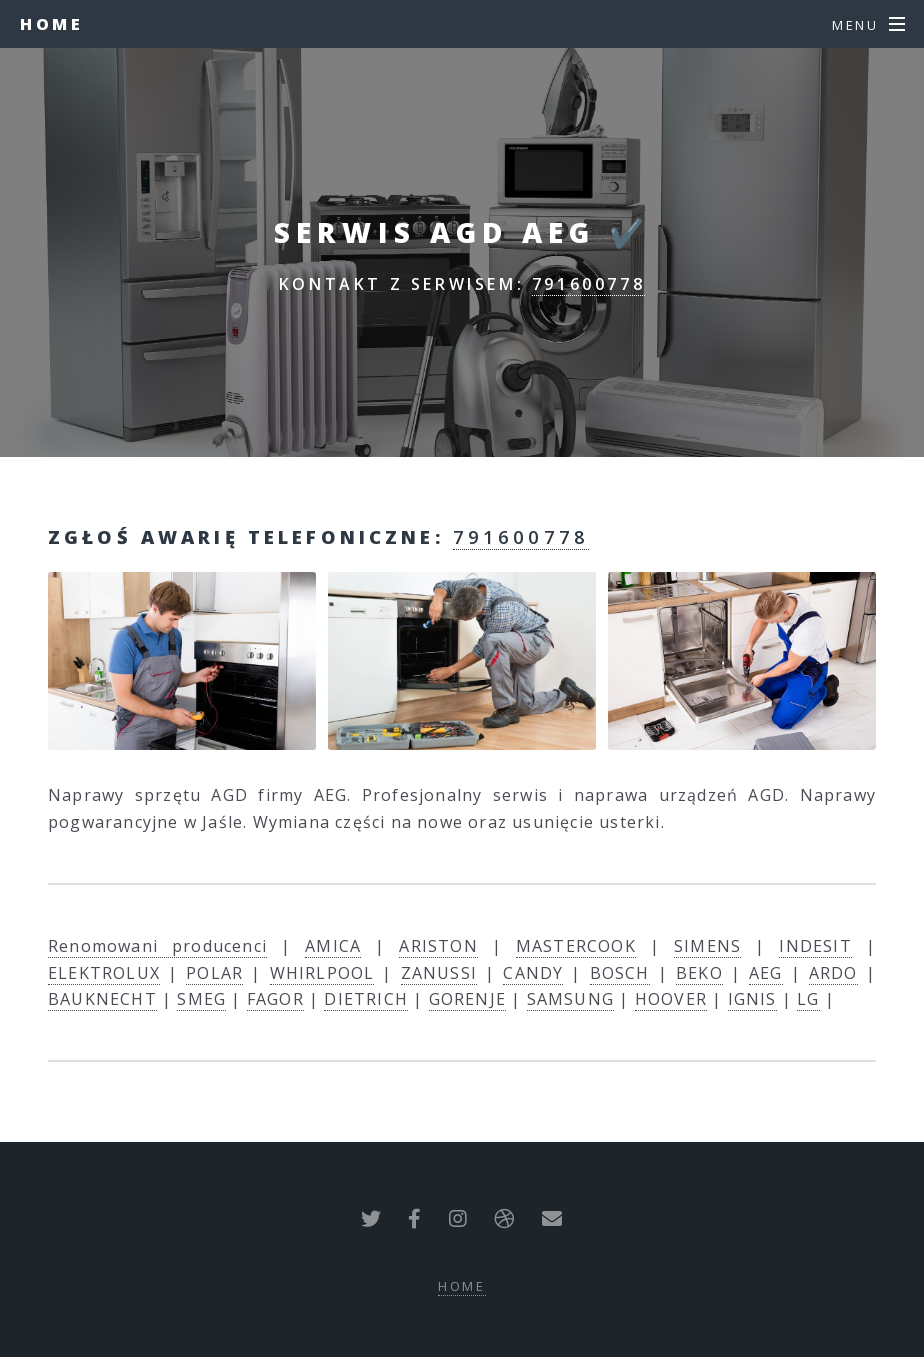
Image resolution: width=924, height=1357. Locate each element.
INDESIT (815, 946)
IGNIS (752, 999)
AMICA (333, 946)
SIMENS (707, 946)
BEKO (699, 973)
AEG (766, 973)
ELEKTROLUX (104, 973)
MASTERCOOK (576, 946)
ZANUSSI (439, 973)
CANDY (533, 973)
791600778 (588, 284)
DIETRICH (366, 999)
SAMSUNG (570, 999)
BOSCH (620, 973)
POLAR (214, 973)
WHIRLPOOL (322, 973)
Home (51, 24)
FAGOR (275, 999)
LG (808, 999)
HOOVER (671, 999)
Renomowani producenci (157, 946)
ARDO (833, 973)
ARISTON (438, 946)
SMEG (201, 999)
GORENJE (467, 999)
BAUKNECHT (102, 999)
